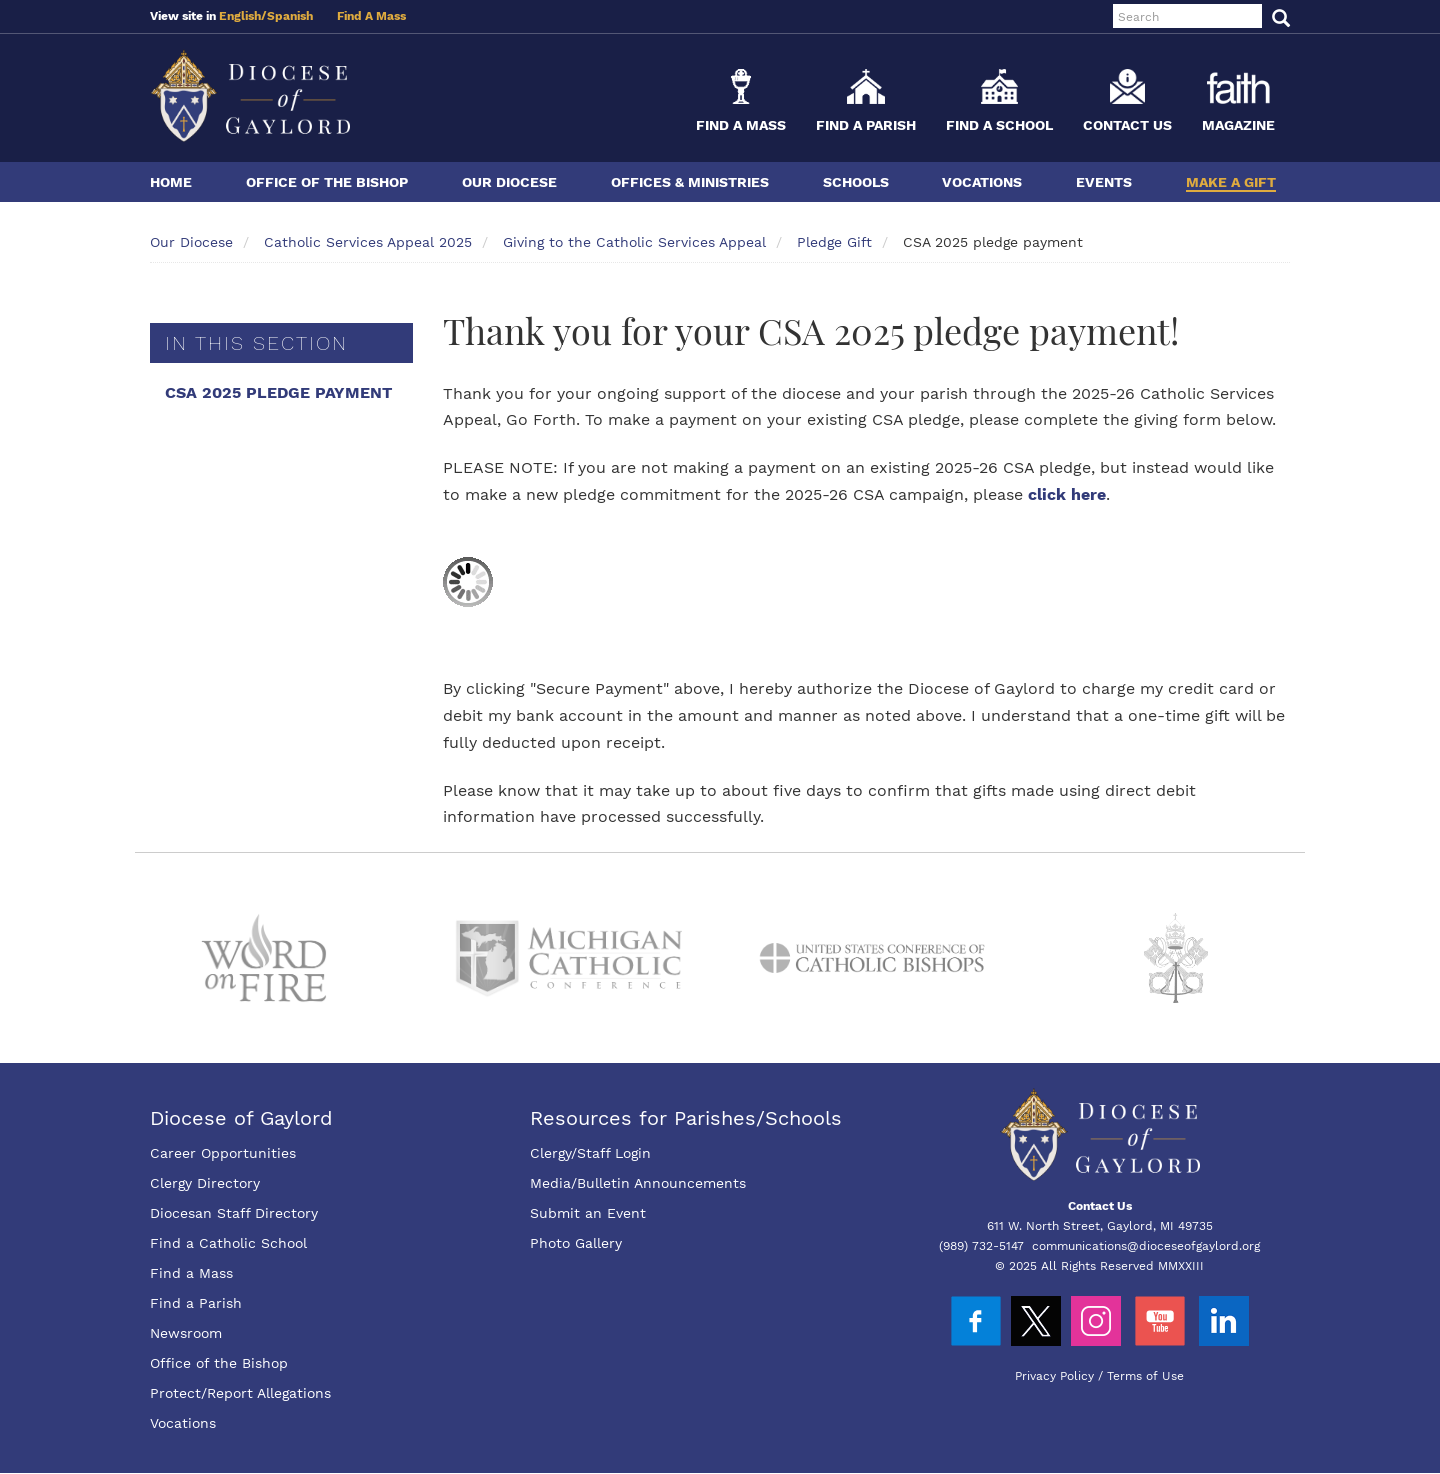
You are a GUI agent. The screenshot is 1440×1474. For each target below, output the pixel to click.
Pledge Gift (834, 242)
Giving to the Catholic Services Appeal (634, 242)
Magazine (1238, 125)
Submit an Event (588, 1213)
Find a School (999, 125)
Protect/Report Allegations (240, 1393)
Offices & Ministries (690, 182)
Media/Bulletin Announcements (638, 1183)
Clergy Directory (205, 1183)
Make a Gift (1231, 182)
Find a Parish (866, 125)
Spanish (290, 16)
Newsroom (186, 1333)
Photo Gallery (576, 1243)
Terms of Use (1145, 1376)
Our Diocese (509, 182)
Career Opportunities (223, 1153)
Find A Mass (371, 16)
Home (171, 182)
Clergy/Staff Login (590, 1153)
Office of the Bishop (327, 182)
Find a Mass (741, 125)
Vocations (982, 182)
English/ (243, 16)
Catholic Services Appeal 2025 (368, 242)
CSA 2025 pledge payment (278, 392)
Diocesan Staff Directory (234, 1213)
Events (1104, 182)
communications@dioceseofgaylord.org (1146, 1246)
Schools (856, 182)
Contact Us (1127, 125)
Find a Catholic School (228, 1243)
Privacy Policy (1054, 1376)
